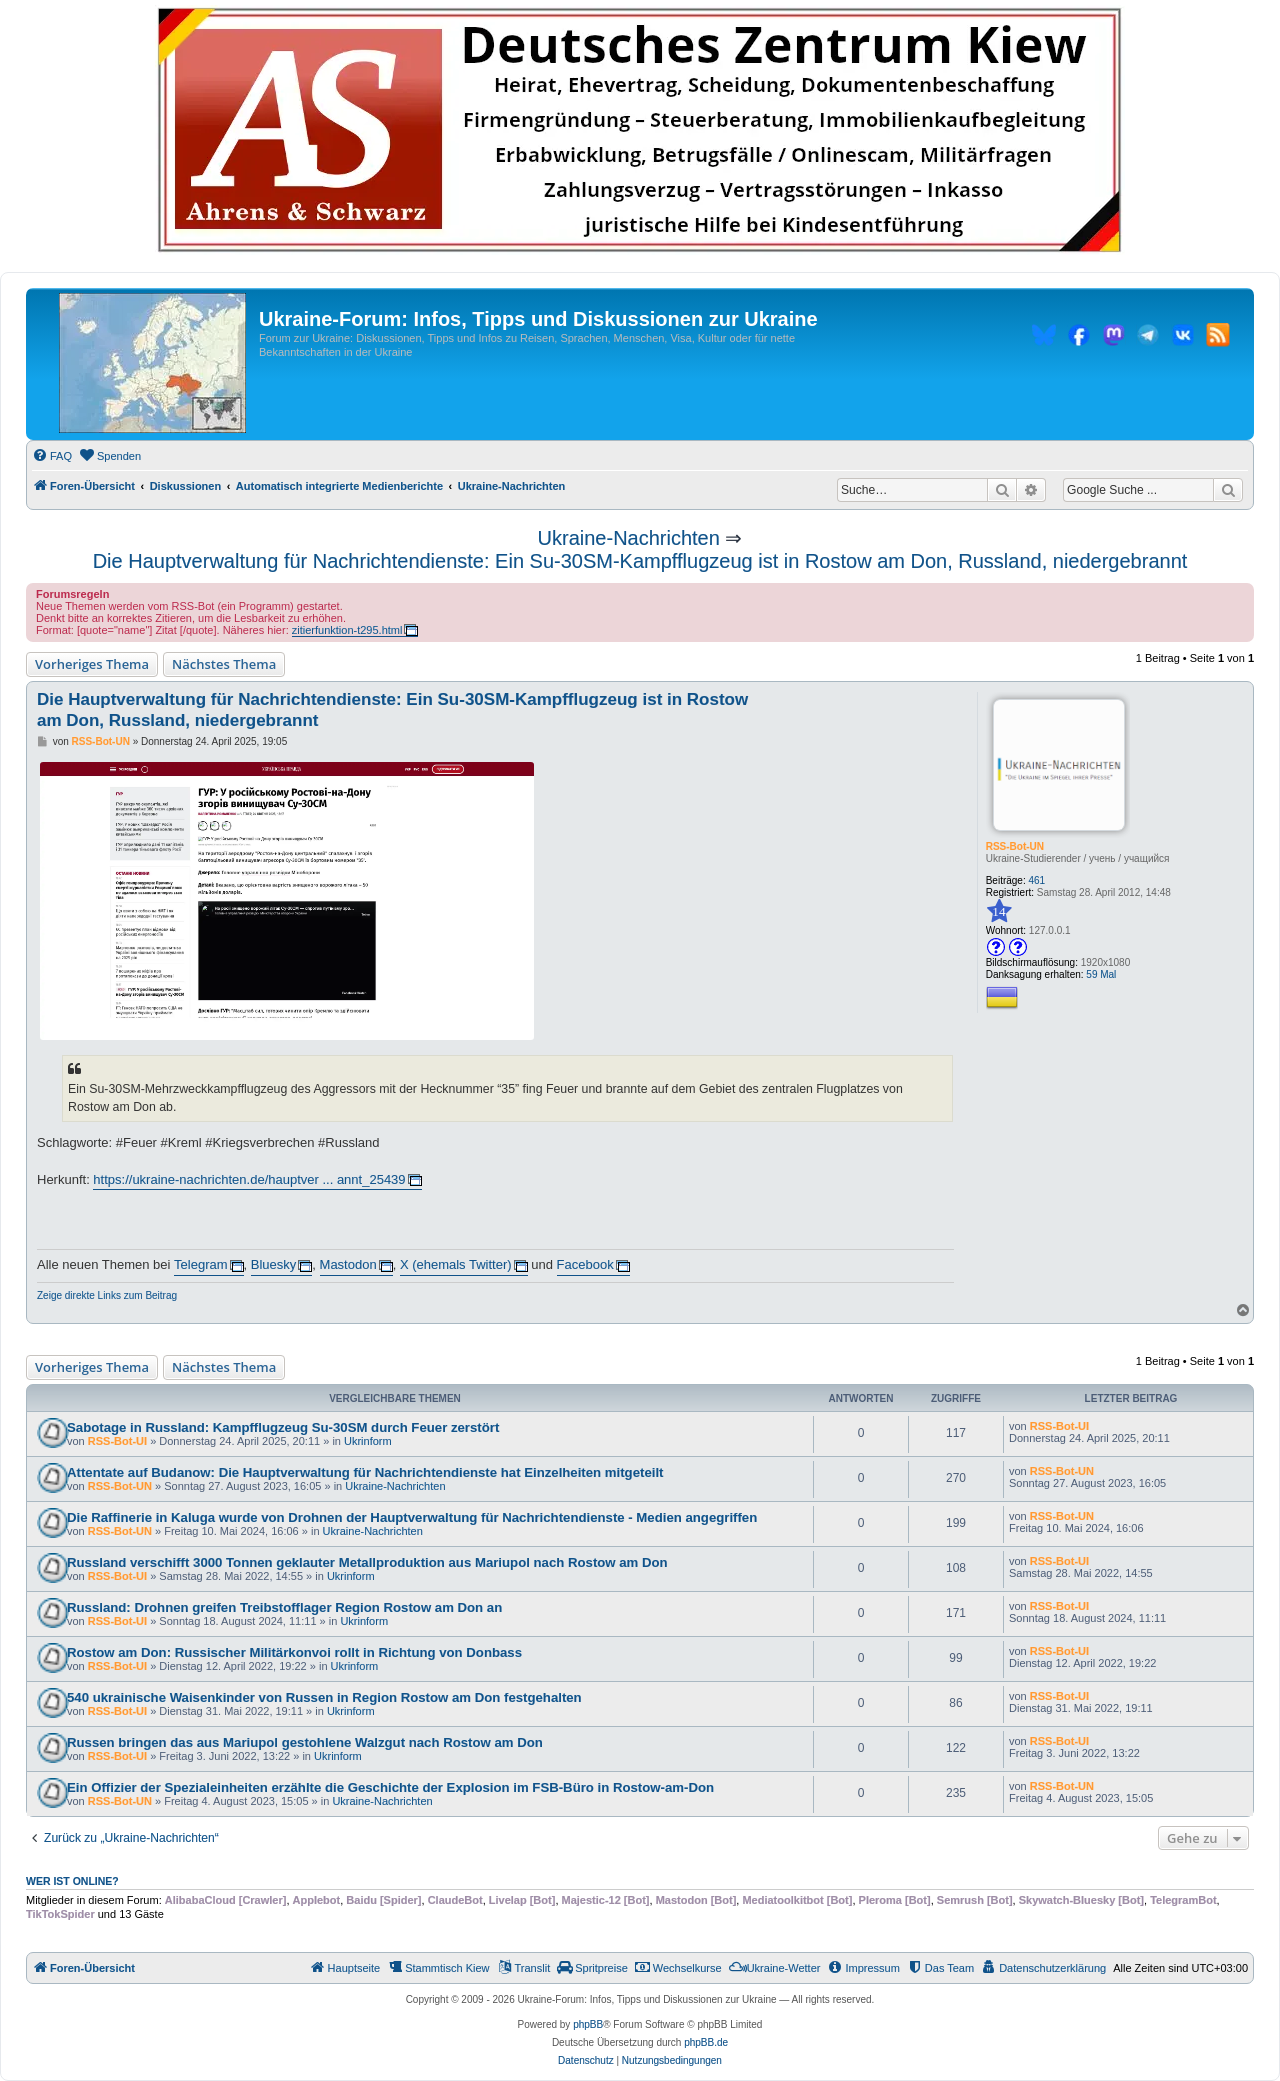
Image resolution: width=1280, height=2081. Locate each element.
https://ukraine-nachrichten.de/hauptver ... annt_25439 (249, 1179)
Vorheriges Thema (92, 664)
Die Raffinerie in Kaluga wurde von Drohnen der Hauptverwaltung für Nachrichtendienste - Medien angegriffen (412, 1517)
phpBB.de (706, 2042)
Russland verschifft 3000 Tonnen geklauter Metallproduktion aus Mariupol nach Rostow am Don (367, 1562)
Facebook (585, 1264)
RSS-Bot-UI (117, 1441)
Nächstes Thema (224, 664)
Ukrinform (368, 1441)
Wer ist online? (72, 1881)
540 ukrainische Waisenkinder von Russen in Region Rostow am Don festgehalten (324, 1697)
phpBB (588, 2024)
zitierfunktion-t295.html (347, 630)
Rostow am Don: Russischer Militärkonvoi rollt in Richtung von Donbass (294, 1652)
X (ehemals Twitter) (456, 1264)
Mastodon (348, 1264)
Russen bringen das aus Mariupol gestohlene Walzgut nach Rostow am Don (305, 1742)
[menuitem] (52, 456)
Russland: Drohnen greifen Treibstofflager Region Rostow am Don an (284, 1607)
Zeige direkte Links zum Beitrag (107, 1295)
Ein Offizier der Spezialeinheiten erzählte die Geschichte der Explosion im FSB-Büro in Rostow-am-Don (390, 1787)
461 (1037, 880)
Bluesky (274, 1264)
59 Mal (1101, 974)
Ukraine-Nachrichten (629, 538)
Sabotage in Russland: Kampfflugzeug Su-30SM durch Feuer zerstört (283, 1427)
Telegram (200, 1264)
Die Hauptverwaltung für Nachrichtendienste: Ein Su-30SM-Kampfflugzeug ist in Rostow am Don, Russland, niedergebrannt (640, 561)
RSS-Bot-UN (1015, 846)
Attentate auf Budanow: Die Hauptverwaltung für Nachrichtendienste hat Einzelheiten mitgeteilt (365, 1472)
